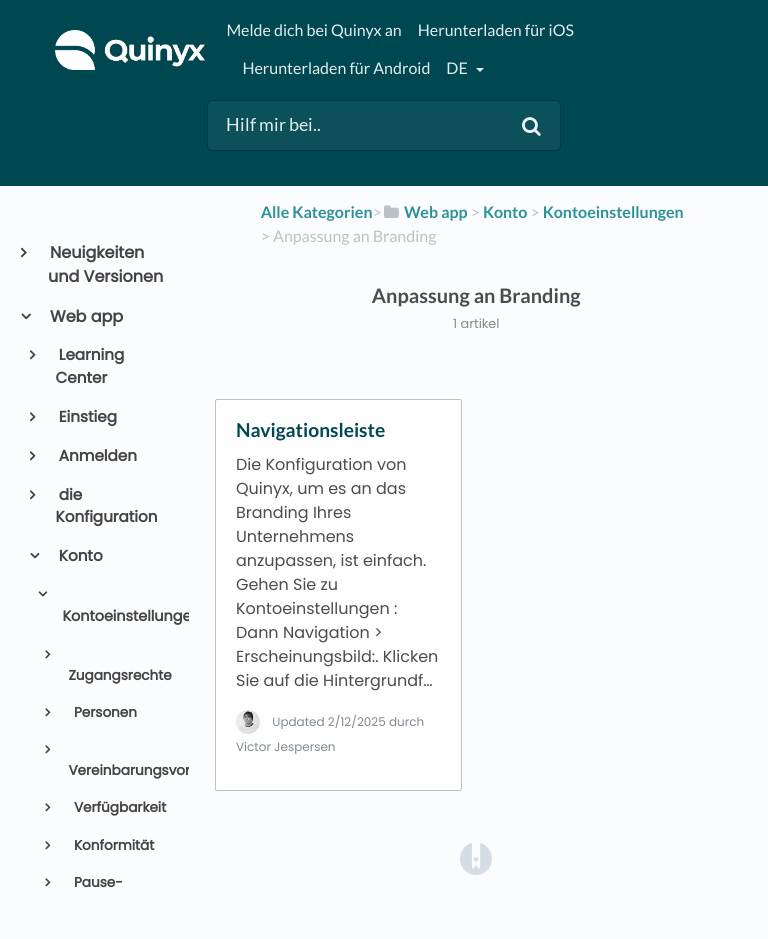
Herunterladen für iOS (496, 30)
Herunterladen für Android (336, 68)
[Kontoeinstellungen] (613, 212)
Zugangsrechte (119, 675)
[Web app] (425, 212)
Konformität (112, 845)
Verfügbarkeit (118, 807)
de (458, 68)
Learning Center (90, 367)
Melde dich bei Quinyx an (313, 30)
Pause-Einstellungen (113, 892)
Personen (103, 712)
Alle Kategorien (317, 212)
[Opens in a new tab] (476, 858)
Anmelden (96, 456)
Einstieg (86, 417)
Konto (79, 556)
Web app (85, 316)
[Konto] (505, 212)
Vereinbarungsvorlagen (120, 770)
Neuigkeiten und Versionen (105, 264)
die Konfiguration (107, 507)
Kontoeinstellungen (117, 617)
